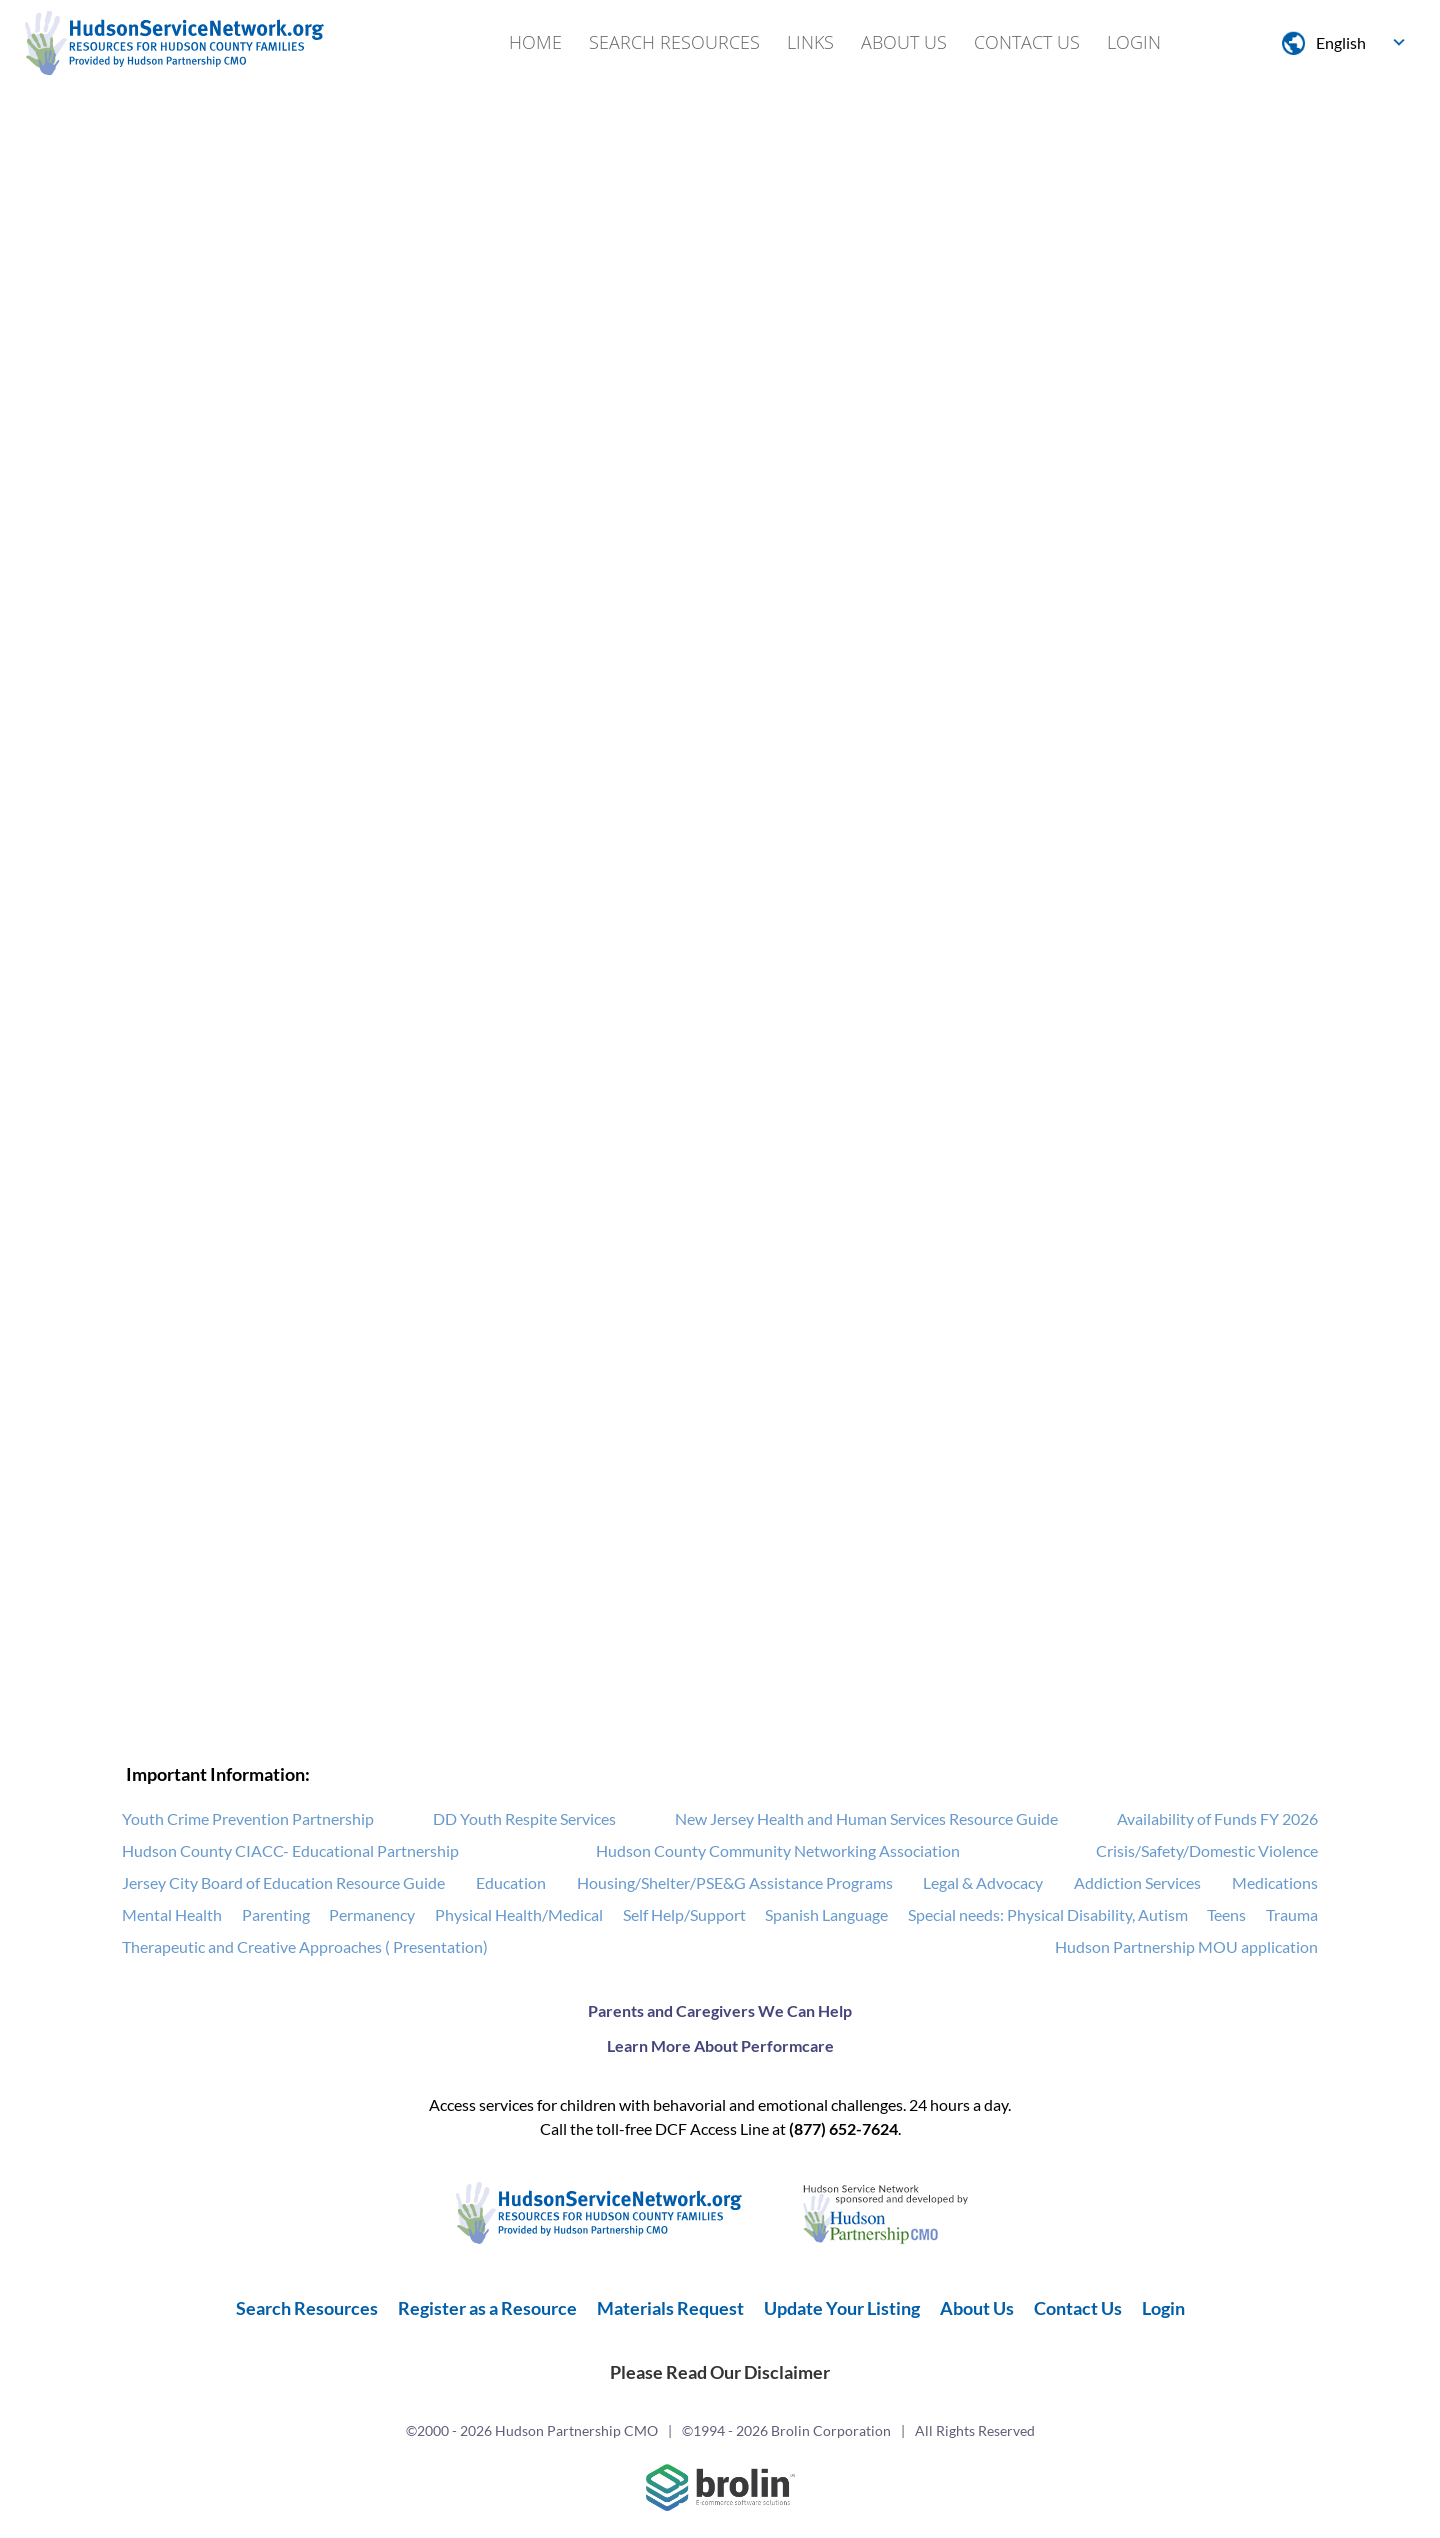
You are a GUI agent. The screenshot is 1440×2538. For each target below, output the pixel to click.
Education (511, 1883)
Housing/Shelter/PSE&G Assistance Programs (735, 1883)
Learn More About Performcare (720, 2046)
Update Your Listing (842, 2309)
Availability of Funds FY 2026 (1217, 1819)
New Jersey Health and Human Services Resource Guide (866, 1819)
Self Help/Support (684, 1915)
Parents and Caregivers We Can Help (720, 2011)
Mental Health (172, 1915)
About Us (904, 42)
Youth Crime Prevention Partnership (248, 1819)
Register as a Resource (487, 2309)
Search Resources (674, 42)
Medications (1275, 1883)
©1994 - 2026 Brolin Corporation (786, 2431)
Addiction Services (1137, 1883)
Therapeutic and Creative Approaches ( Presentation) (305, 1947)
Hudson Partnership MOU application (1186, 1947)
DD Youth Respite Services (524, 1819)
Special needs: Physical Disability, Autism (1048, 1915)
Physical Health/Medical (519, 1915)
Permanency (372, 1915)
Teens (1226, 1915)
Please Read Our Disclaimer (720, 2373)
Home (535, 42)
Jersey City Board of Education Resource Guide (283, 1883)
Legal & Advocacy (983, 1883)
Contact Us (1027, 42)
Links (810, 42)
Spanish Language (826, 1915)
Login (1134, 42)
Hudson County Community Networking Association (778, 1851)
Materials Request (670, 2309)
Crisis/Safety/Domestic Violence (1207, 1851)
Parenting (276, 1915)
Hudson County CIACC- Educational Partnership (290, 1851)
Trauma (1292, 1915)
